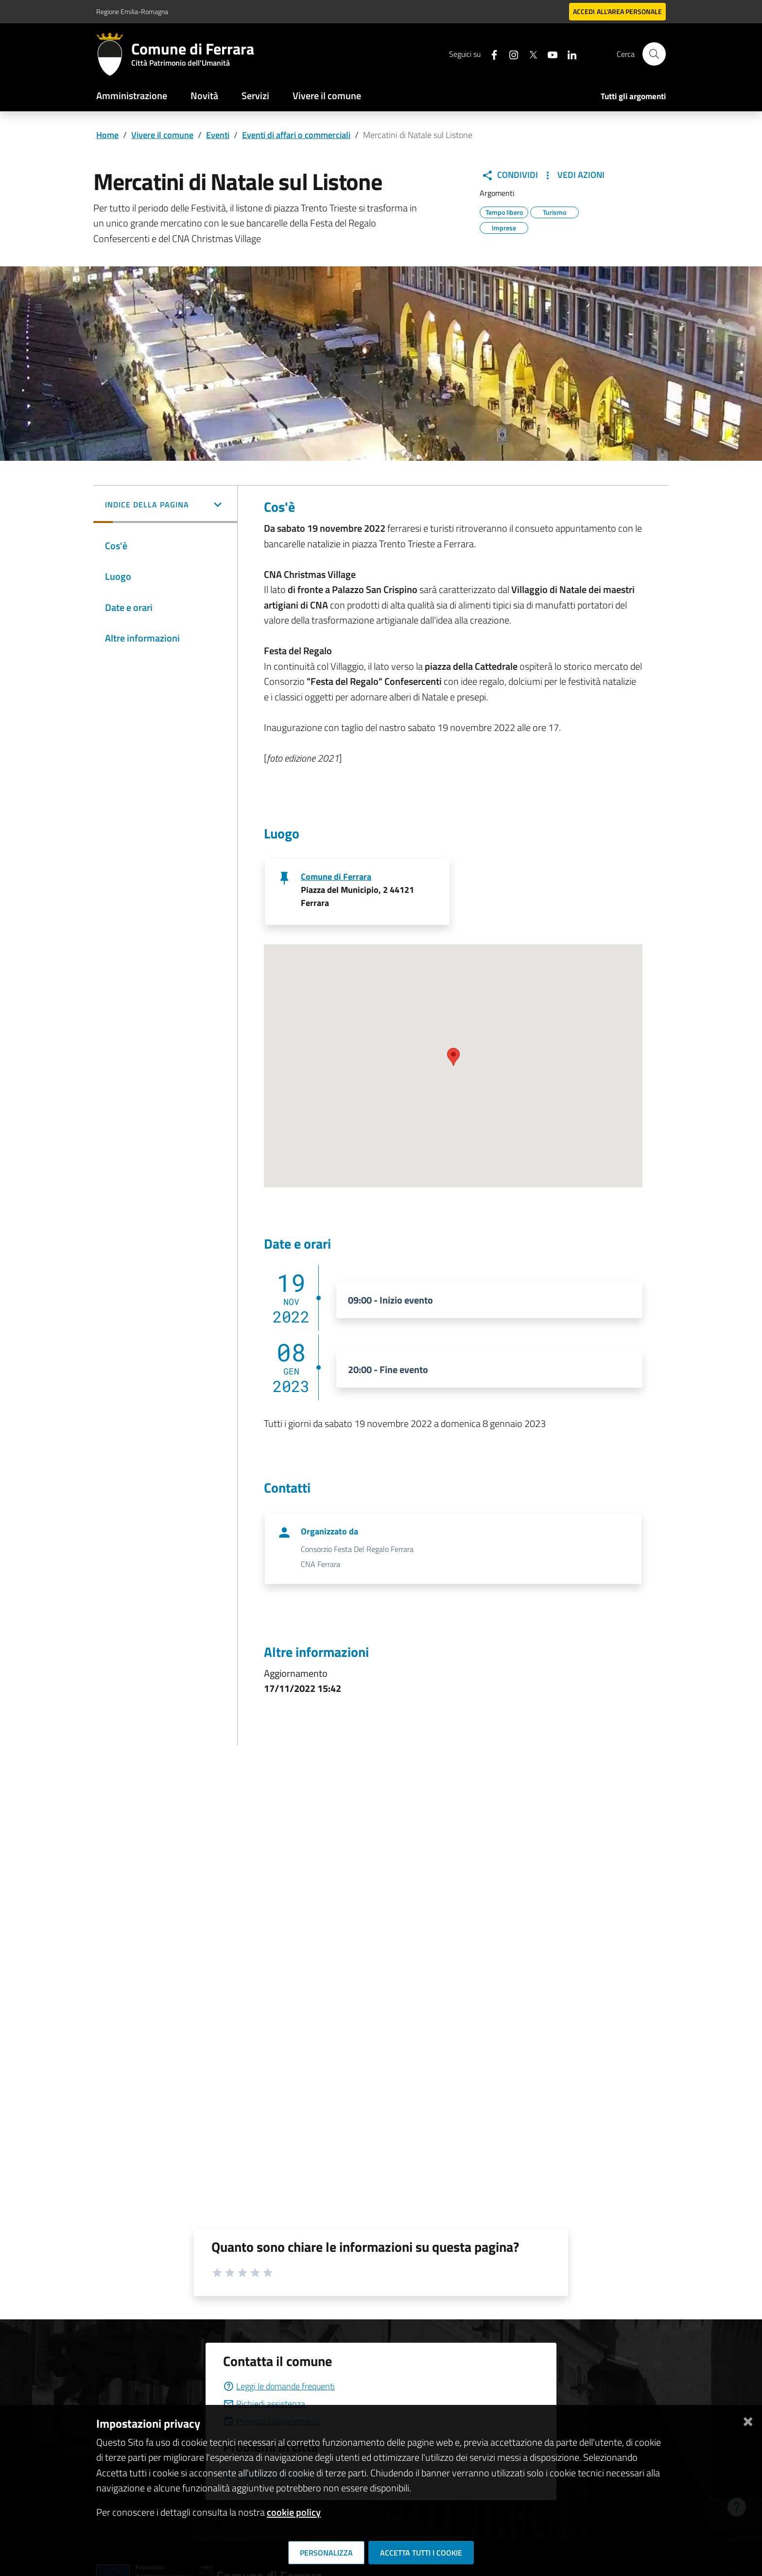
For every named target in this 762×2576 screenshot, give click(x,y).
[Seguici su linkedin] (568, 53)
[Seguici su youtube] (548, 53)
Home (107, 134)
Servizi (255, 95)
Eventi (217, 134)
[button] (165, 505)
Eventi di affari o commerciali (296, 134)
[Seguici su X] (529, 53)
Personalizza (326, 2553)
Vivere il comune (327, 95)
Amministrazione (131, 95)
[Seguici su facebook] (490, 53)
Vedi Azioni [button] (573, 175)
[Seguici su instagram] (510, 53)
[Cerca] (654, 54)
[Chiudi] (748, 2420)
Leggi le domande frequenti (279, 2386)
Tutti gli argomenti (633, 96)
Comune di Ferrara (336, 876)
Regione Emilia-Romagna (132, 11)
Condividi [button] (510, 175)
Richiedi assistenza (264, 2403)
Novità (204, 95)
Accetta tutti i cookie (421, 2553)
